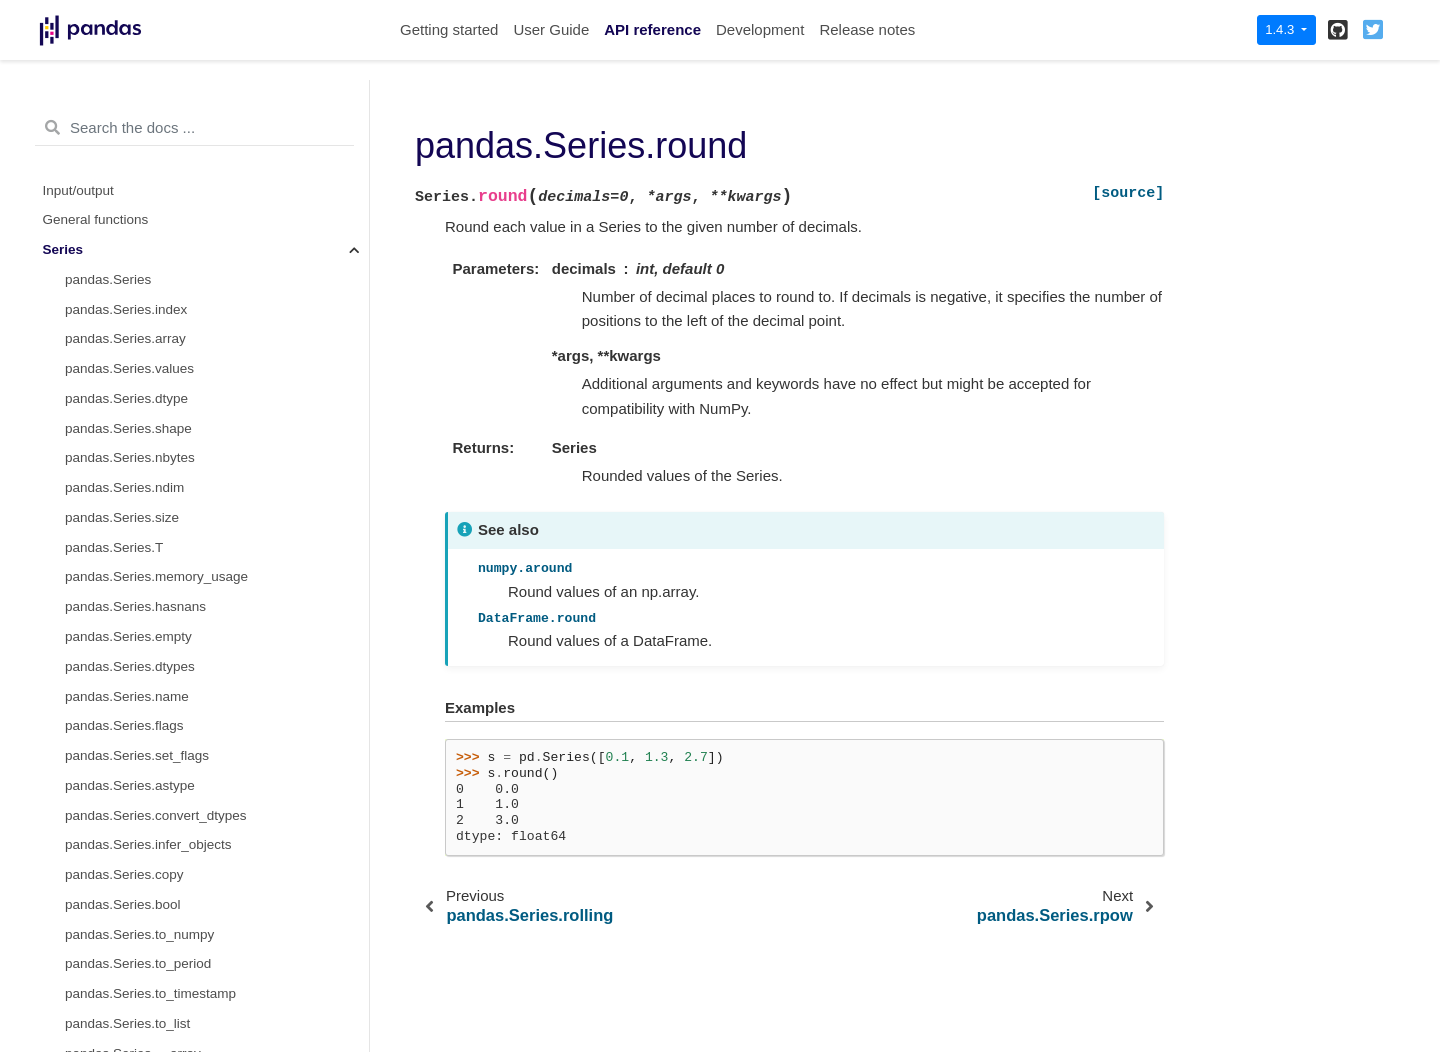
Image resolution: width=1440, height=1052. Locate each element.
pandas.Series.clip (120, 969)
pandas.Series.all (117, 850)
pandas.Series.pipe (123, 790)
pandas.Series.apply (126, 522)
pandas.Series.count (126, 1028)
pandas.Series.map (123, 641)
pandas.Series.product (132, 463)
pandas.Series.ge (117, 374)
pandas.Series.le (115, 344)
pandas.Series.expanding (141, 731)
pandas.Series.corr (121, 999)
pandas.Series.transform (138, 612)
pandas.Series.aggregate (140, 582)
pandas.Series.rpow (124, 165)
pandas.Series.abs (121, 820)
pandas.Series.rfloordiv (134, 106)
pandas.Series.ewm (124, 760)
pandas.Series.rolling (128, 701)
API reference (652, 29)
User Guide (551, 29)
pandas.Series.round (132, 254)
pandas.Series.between (135, 939)
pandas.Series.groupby (134, 671)
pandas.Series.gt (115, 314)
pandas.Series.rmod (125, 135)
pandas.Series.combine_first (150, 225)
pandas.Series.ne (117, 403)
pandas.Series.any (121, 880)
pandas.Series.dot (119, 493)
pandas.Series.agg (121, 552)
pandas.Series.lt (113, 284)
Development (760, 29)
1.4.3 (1281, 29)
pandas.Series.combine (135, 195)
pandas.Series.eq (117, 433)
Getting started (449, 29)
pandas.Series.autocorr (135, 909)
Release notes (867, 29)
